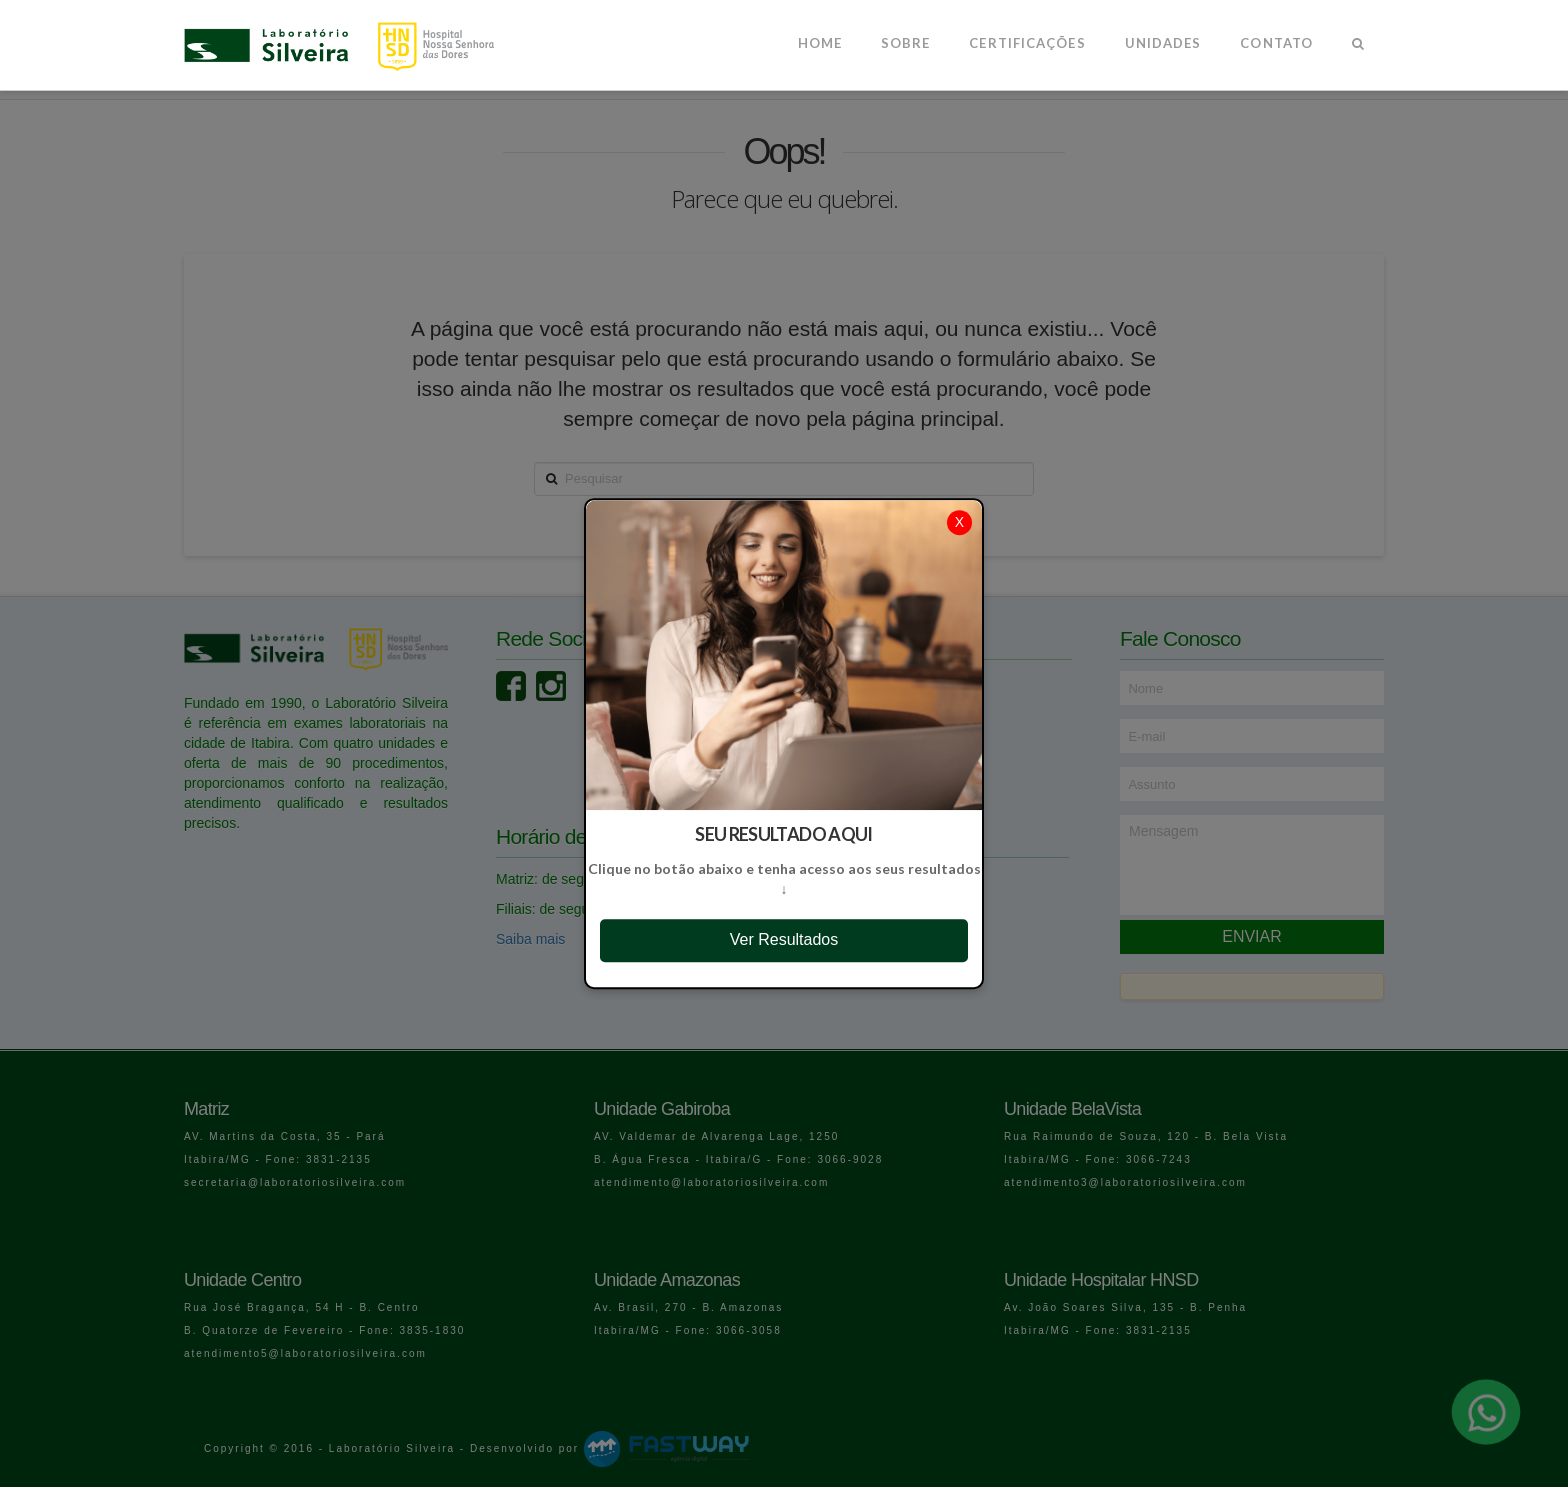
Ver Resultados (784, 939)
